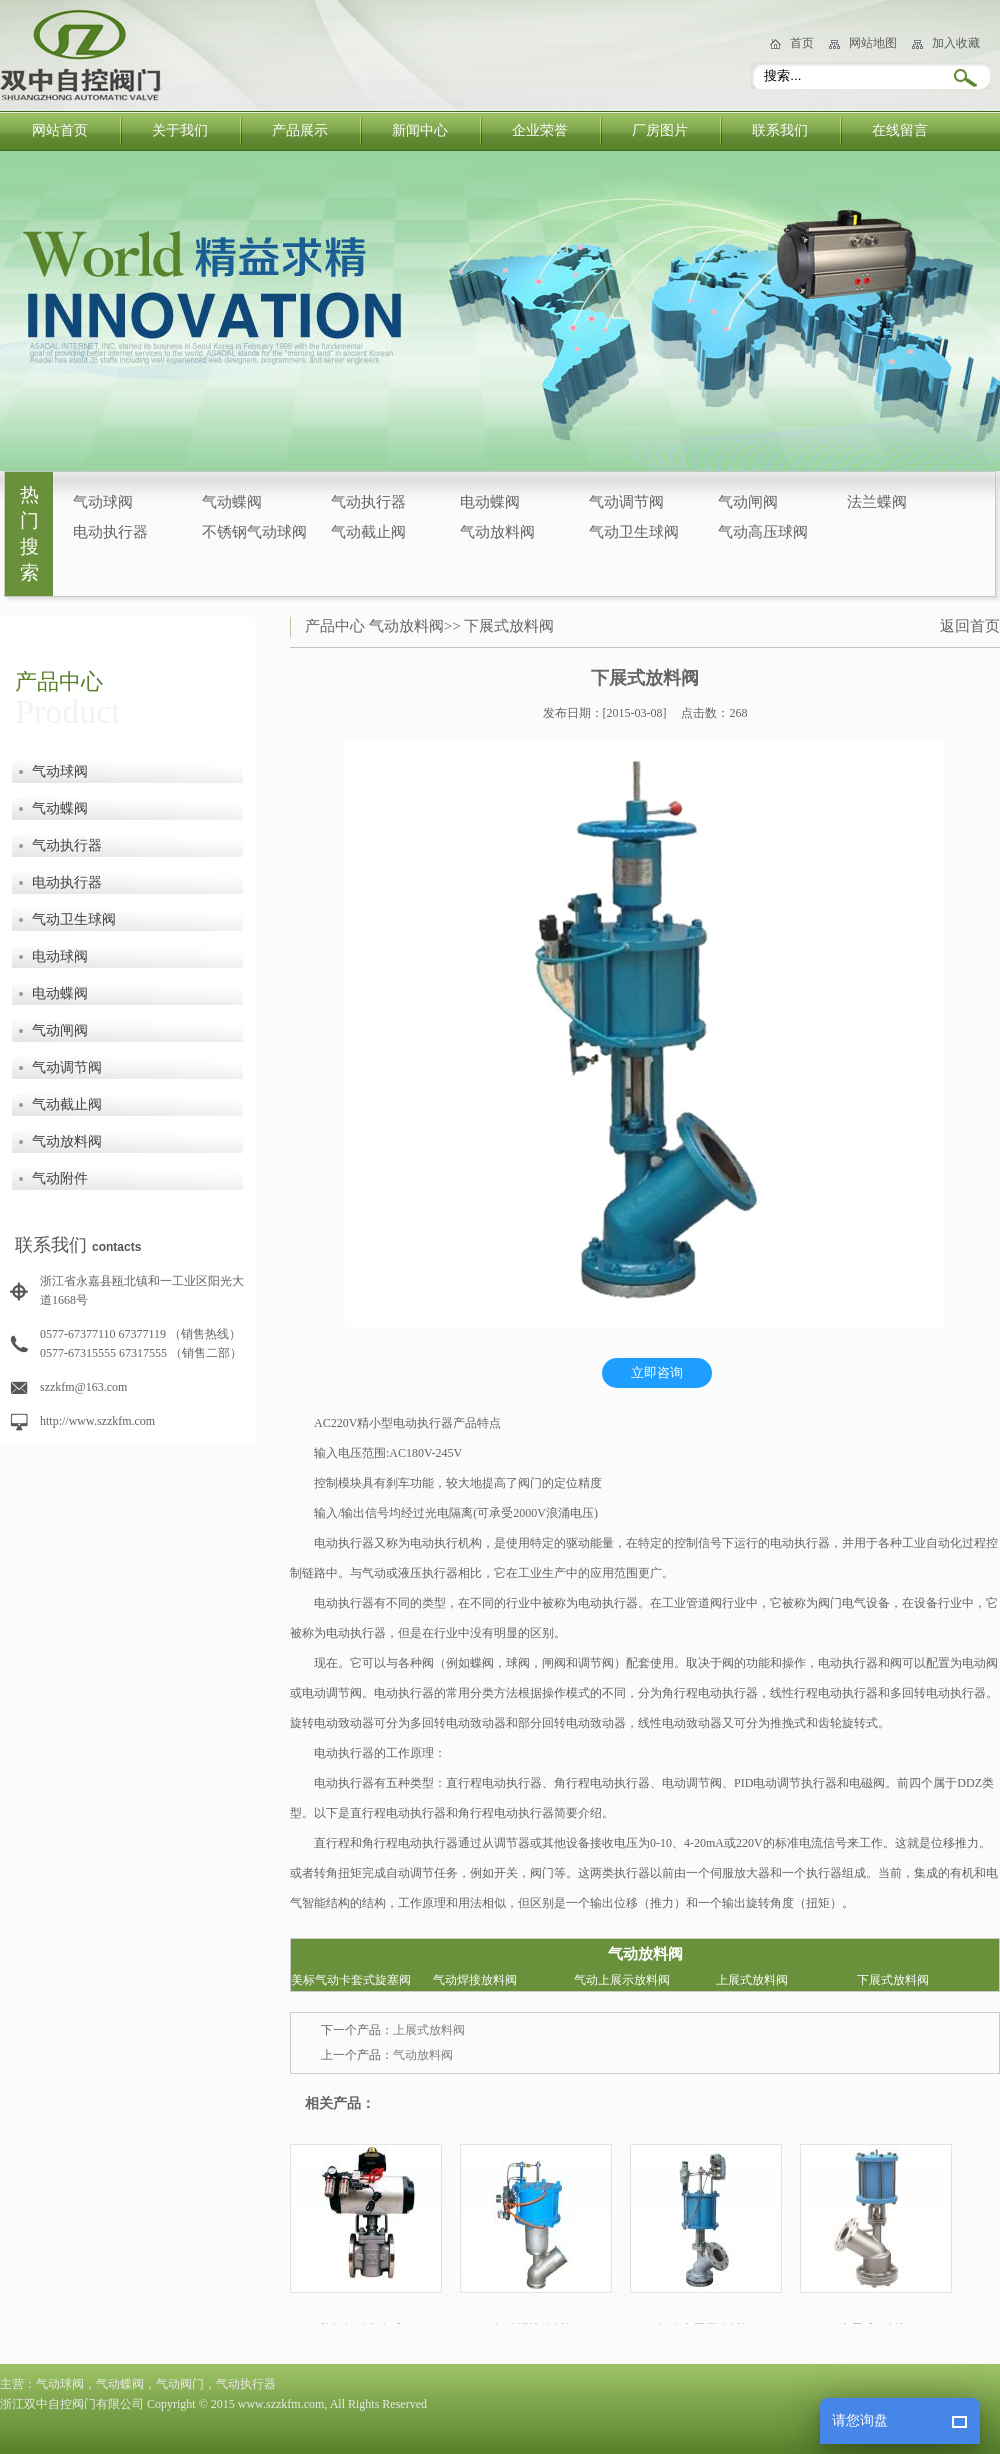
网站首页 (60, 130)
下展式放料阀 (509, 626)
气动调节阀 (626, 502)
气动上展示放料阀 (622, 1980)
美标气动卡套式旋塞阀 (351, 1980)
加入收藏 (956, 43)
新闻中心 (420, 130)
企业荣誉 (540, 130)
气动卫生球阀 (634, 532)
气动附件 (60, 1178)
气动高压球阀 (763, 532)
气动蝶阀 (232, 502)
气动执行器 (368, 502)
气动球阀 (103, 502)
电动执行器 (110, 532)
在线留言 (900, 130)
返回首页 (970, 626)
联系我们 (780, 130)
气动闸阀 (748, 502)
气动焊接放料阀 (475, 1980)
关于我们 (180, 130)
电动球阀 (60, 956)
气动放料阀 (497, 532)
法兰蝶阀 (877, 502)
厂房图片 (660, 130)
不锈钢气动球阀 (254, 532)
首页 (802, 43)
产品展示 (300, 130)
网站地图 (873, 43)
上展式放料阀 (752, 1980)
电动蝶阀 (490, 502)
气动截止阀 (368, 532)
